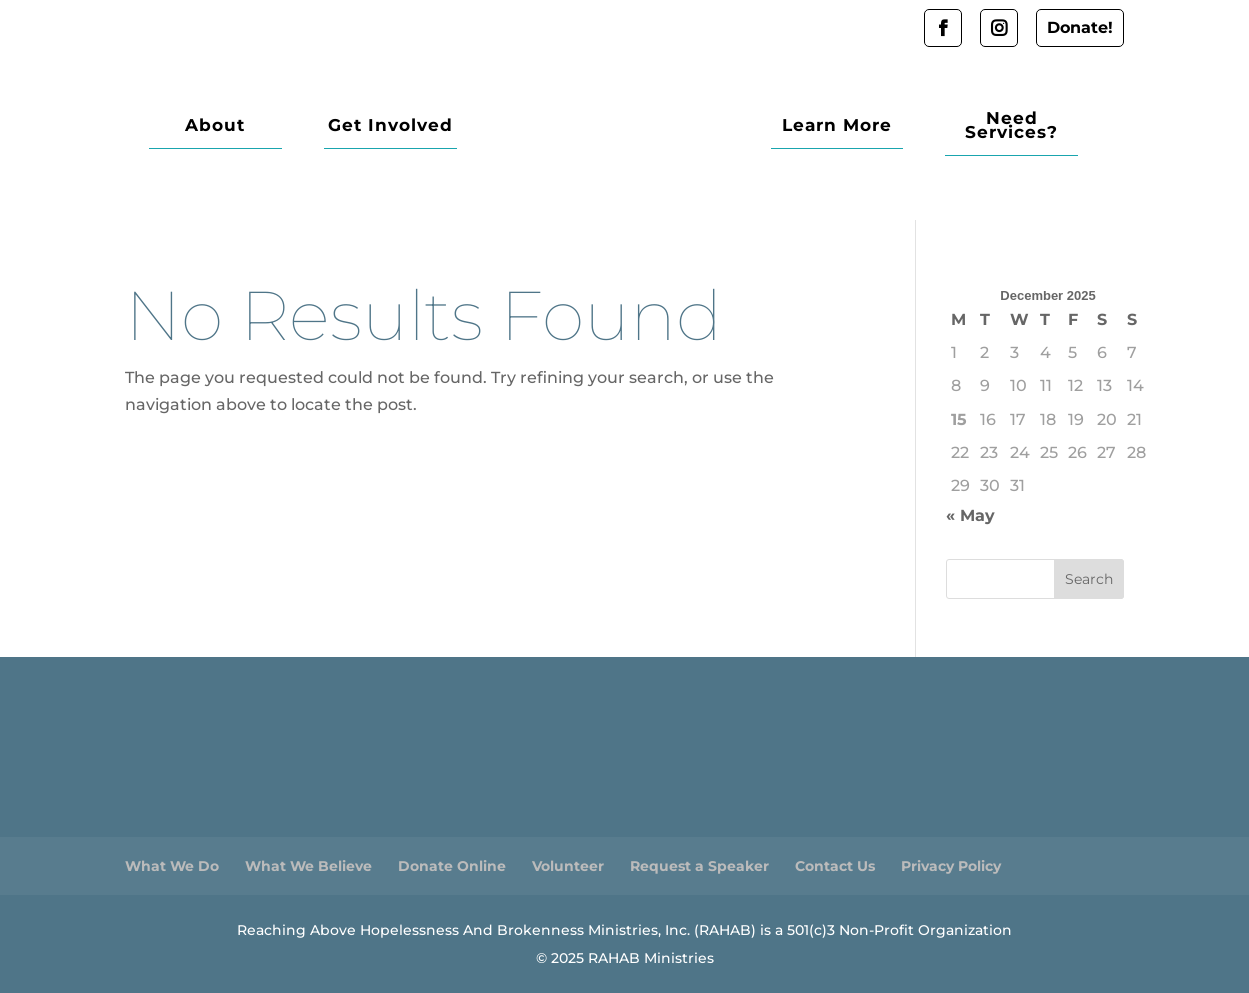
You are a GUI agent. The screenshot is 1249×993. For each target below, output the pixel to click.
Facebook (943, 28)
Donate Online (452, 866)
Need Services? (1022, 126)
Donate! (1080, 27)
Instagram (999, 28)
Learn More (869, 126)
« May (970, 515)
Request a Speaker (699, 866)
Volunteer (568, 866)
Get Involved (357, 126)
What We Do (172, 866)
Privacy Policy (951, 866)
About (204, 126)
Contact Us (835, 866)
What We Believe (308, 866)
